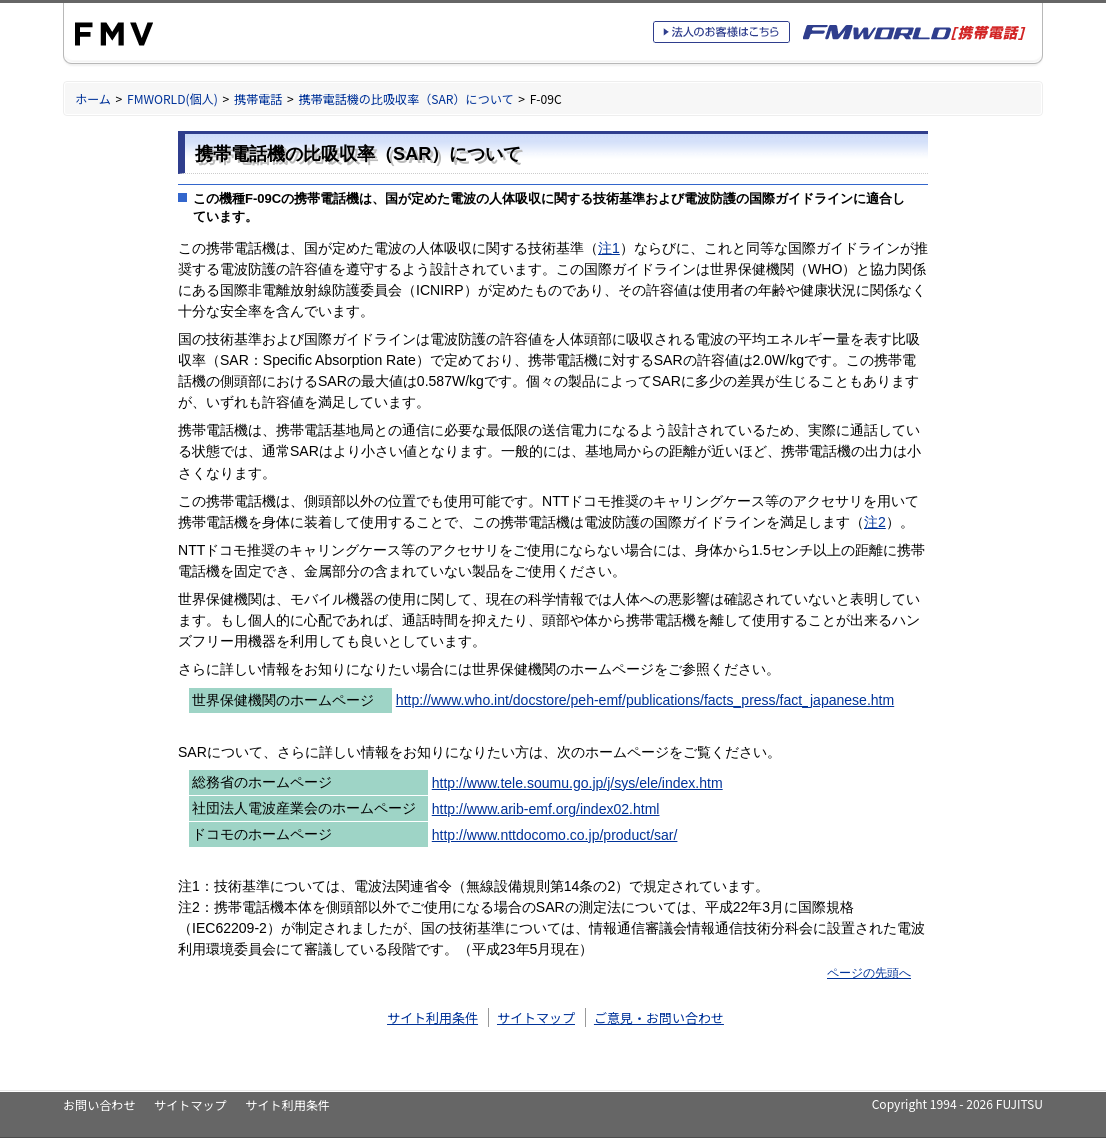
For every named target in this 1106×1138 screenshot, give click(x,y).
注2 (875, 522)
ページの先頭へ (869, 972)
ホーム (93, 98)
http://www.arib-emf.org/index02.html (546, 809)
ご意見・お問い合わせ (659, 1017)
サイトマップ (536, 1017)
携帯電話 (258, 98)
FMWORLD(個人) (172, 98)
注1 (609, 248)
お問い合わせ (99, 1104)
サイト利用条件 (432, 1017)
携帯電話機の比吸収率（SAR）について (405, 98)
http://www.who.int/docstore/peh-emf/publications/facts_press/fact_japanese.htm (645, 700)
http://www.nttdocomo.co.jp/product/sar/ (555, 835)
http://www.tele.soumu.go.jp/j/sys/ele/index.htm (577, 783)
